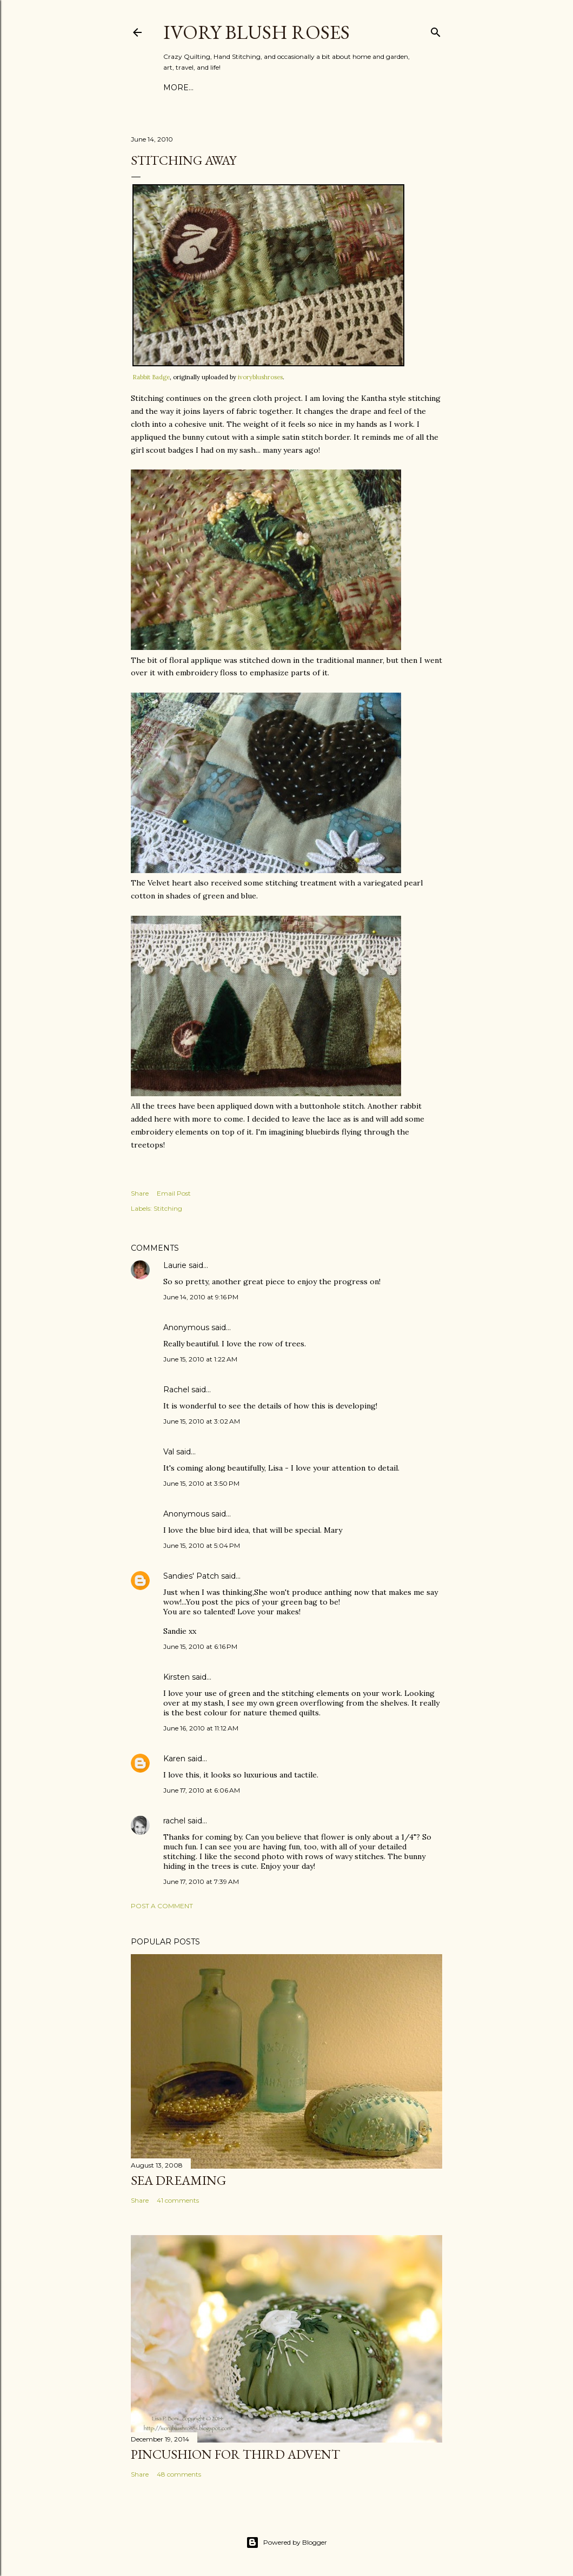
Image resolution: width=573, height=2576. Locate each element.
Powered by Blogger (286, 2542)
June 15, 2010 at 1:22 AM (200, 1359)
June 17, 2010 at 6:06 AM (201, 1790)
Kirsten (176, 1677)
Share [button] (140, 1193)
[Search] (435, 30)
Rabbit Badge (151, 377)
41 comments (178, 2200)
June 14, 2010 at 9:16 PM (200, 1297)
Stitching (168, 1208)
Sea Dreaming (178, 2180)
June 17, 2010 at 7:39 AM (201, 1881)
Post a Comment (162, 1906)
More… (352, 87)
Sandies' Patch (191, 1576)
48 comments (179, 2474)
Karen (174, 1758)
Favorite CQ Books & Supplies (263, 87)
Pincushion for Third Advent (235, 2454)
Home (176, 87)
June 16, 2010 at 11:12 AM (200, 1728)
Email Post (174, 1193)
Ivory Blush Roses (256, 32)
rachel (174, 1821)
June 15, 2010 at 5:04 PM (201, 1545)
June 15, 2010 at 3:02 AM (201, 1421)
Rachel (176, 1389)
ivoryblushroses (260, 377)
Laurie (174, 1265)
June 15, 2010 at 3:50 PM (201, 1483)
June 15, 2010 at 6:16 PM (200, 1646)
